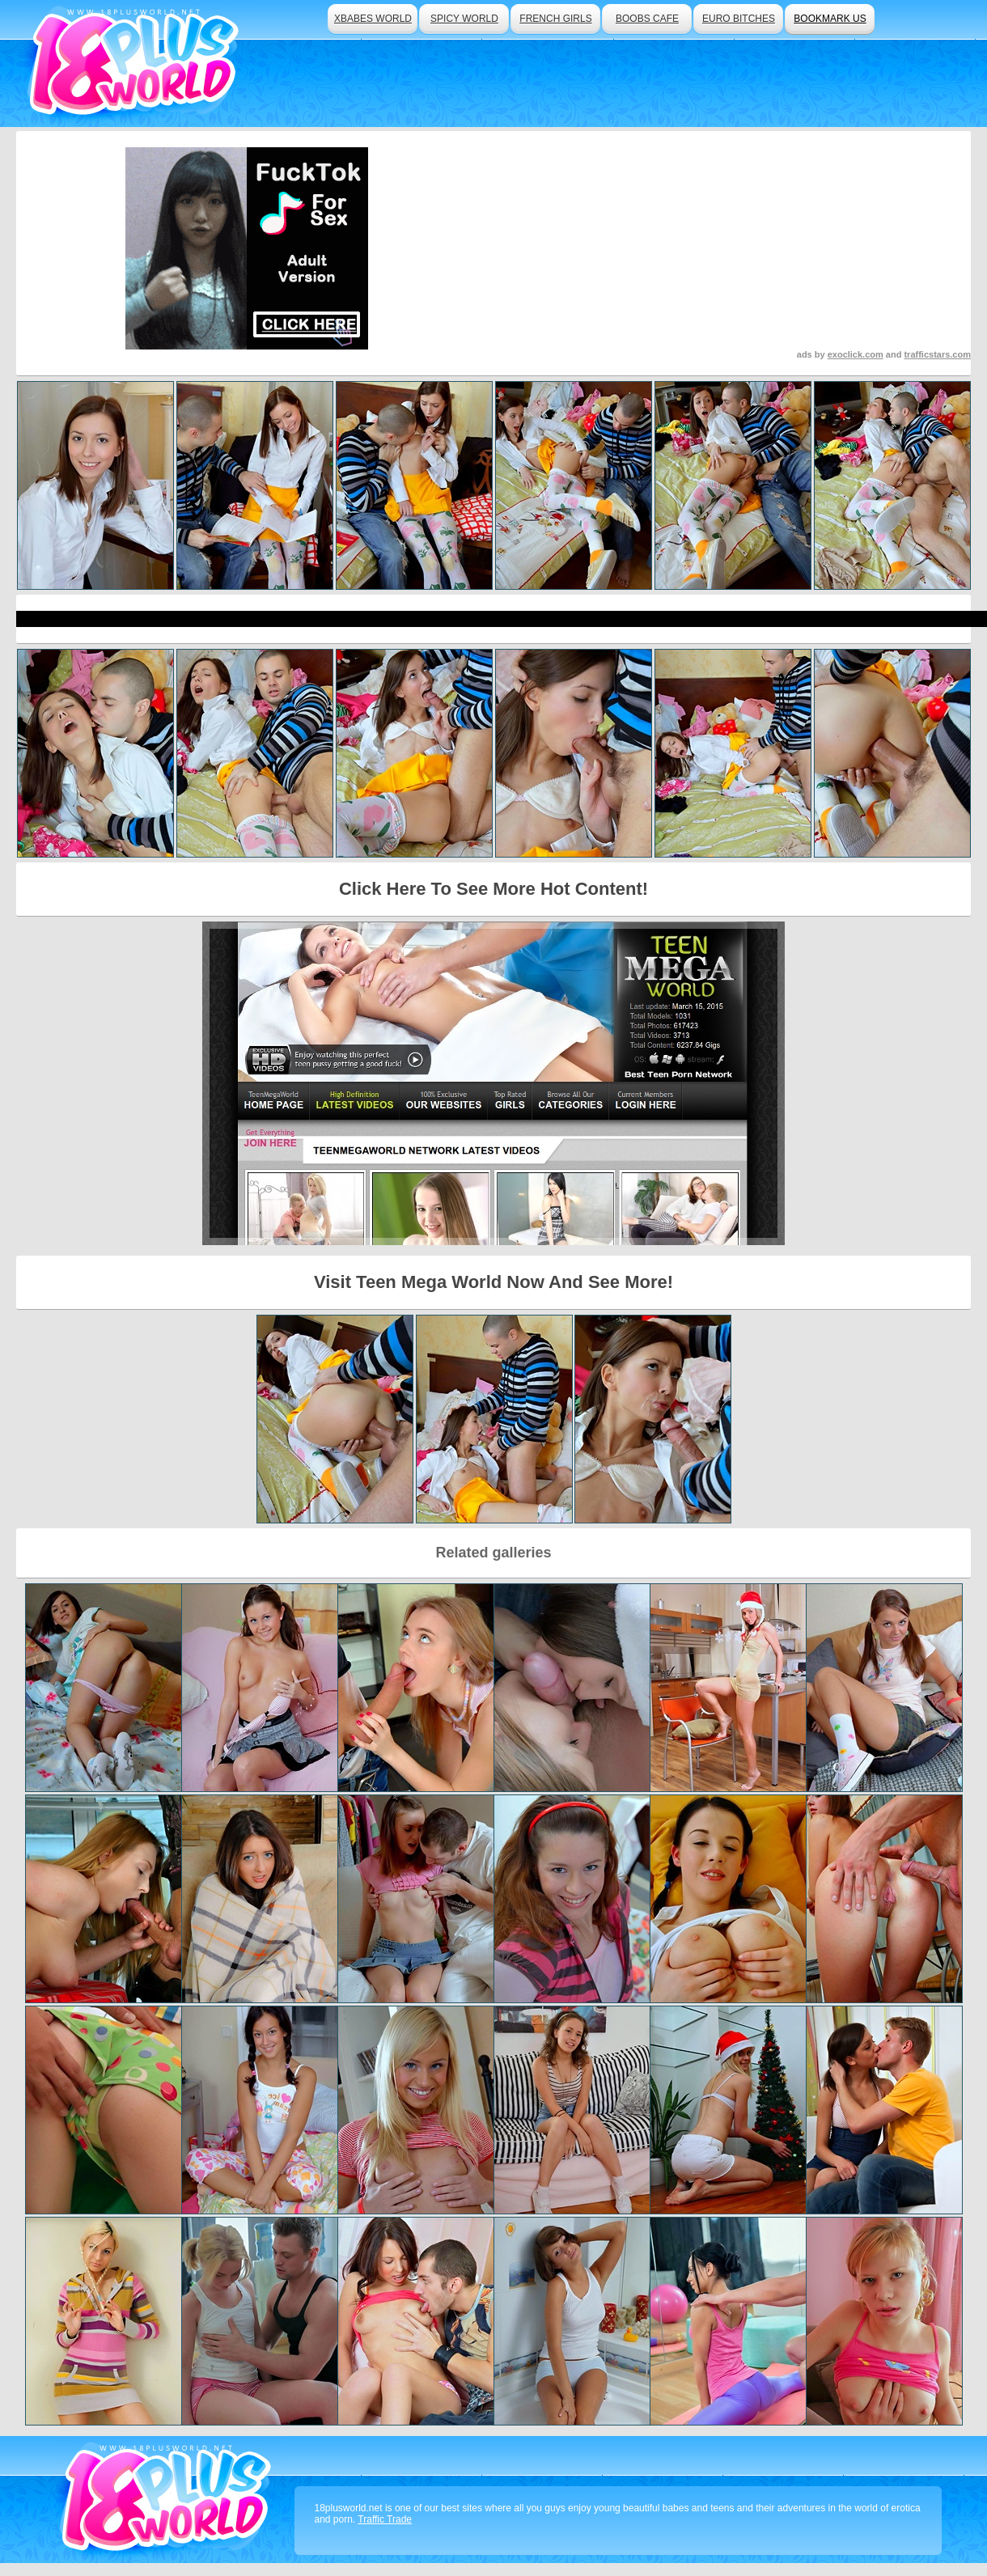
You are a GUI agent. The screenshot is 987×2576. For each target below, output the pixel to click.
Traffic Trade (385, 2519)
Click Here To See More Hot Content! (493, 889)
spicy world (464, 18)
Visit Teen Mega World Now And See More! (493, 1282)
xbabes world (373, 18)
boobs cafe (647, 18)
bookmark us (830, 18)
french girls (555, 18)
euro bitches (738, 18)
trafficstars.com (937, 354)
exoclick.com (855, 354)
